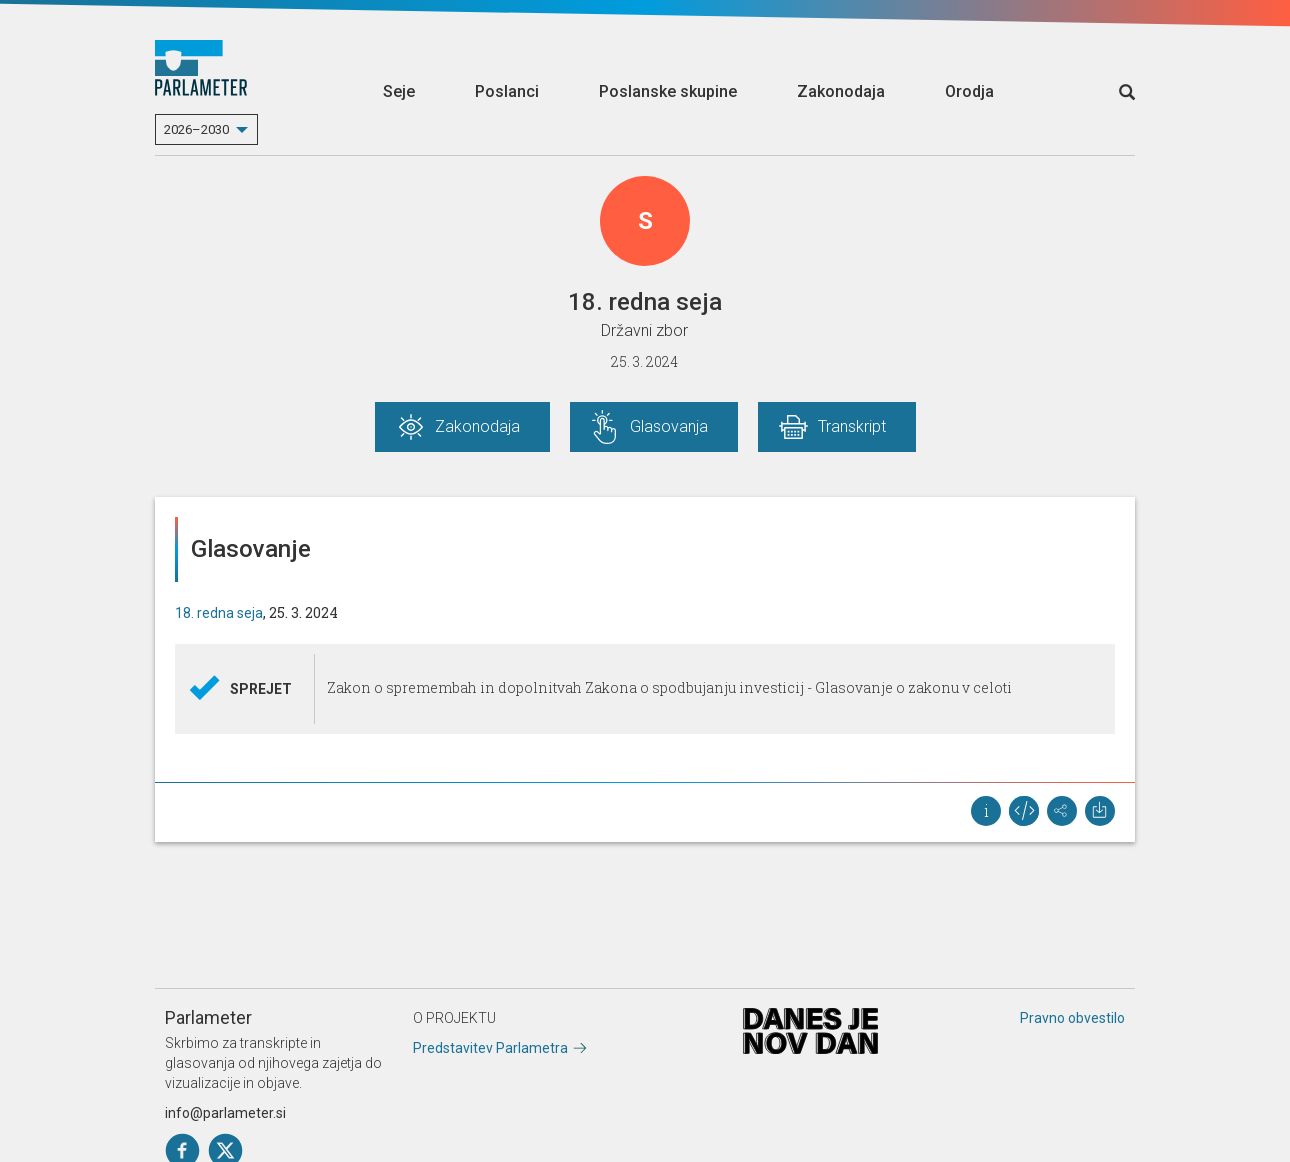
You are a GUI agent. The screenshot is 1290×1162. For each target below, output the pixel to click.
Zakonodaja (841, 91)
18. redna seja (219, 613)
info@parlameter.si (225, 1113)
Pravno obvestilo (1072, 1018)
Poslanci (507, 91)
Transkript (852, 426)
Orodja (969, 91)
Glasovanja (669, 426)
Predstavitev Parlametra (490, 1048)
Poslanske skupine (668, 91)
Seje (399, 91)
